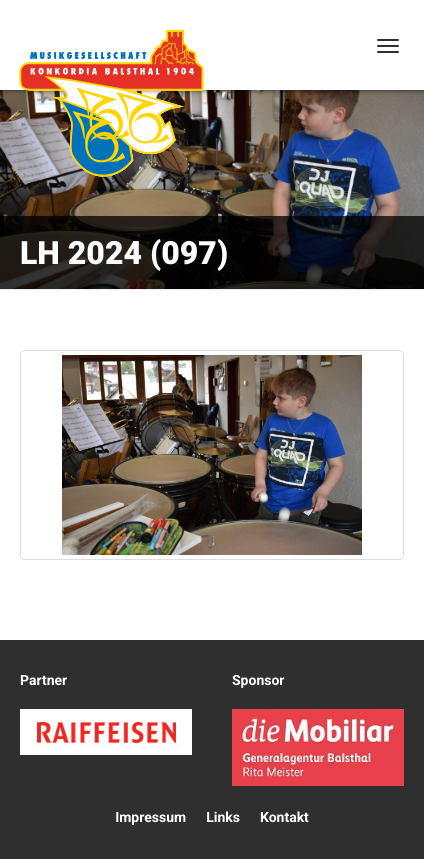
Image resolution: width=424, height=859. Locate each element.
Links (223, 818)
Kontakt (284, 818)
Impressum (150, 818)
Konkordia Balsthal (111, 103)
